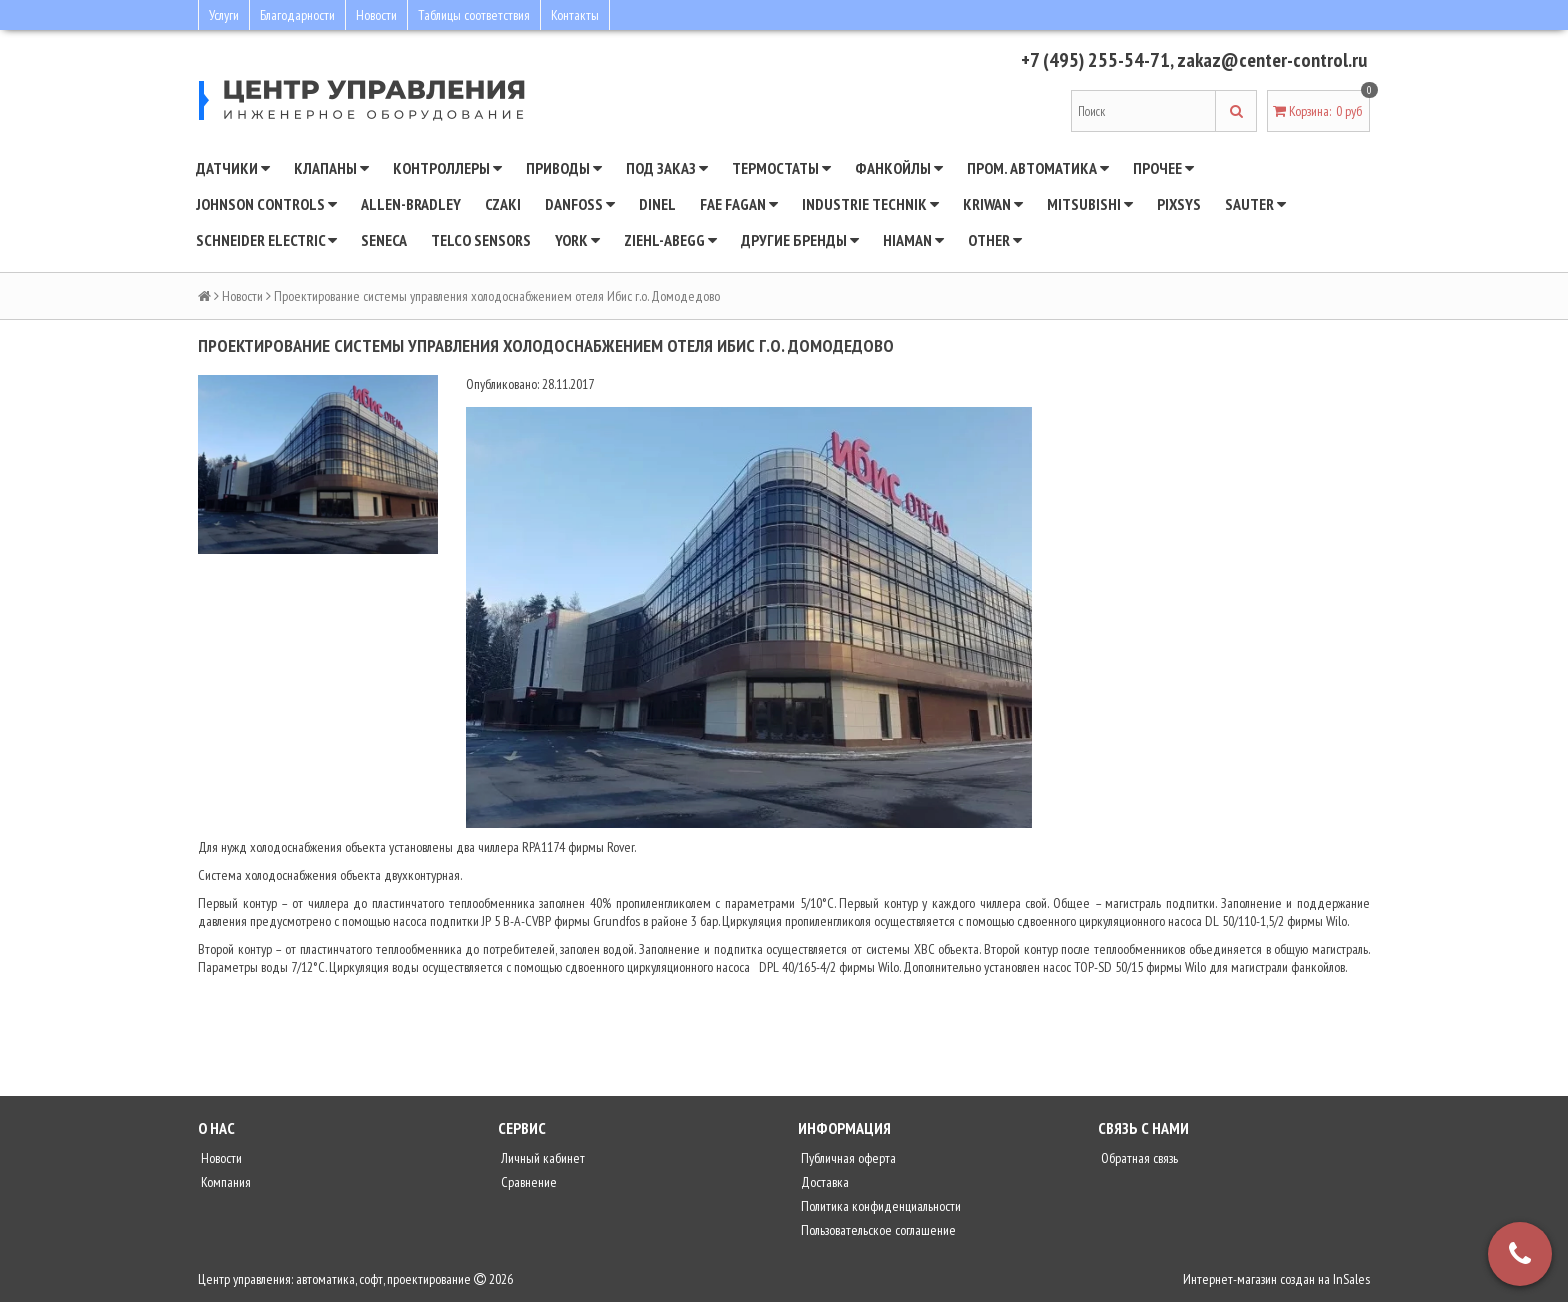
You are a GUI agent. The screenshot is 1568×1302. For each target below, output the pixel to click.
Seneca (384, 240)
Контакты (575, 15)
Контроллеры (447, 168)
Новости (376, 15)
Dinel (657, 204)
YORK (577, 240)
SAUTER (1255, 204)
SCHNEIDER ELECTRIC (266, 240)
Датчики (233, 168)
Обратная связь (1138, 1158)
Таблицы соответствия (474, 15)
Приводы (564, 168)
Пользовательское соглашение (877, 1230)
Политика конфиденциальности (879, 1206)
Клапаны (331, 168)
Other (995, 240)
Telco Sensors (481, 240)
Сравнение (527, 1182)
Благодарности (297, 15)
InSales (1351, 1279)
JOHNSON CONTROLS (266, 204)
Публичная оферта (847, 1158)
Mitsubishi (1090, 204)
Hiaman (913, 240)
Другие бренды (800, 240)
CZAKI (503, 204)
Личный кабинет (541, 1158)
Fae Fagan (739, 204)
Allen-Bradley (411, 204)
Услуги (224, 15)
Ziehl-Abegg (670, 240)
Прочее (1163, 168)
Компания (224, 1182)
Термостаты (781, 168)
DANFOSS (580, 204)
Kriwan (993, 204)
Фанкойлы (899, 168)
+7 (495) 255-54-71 (1095, 60)
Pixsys (1179, 204)
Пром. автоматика (1038, 168)
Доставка (823, 1182)
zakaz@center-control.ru (1272, 60)
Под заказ (667, 168)
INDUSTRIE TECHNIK (870, 204)
